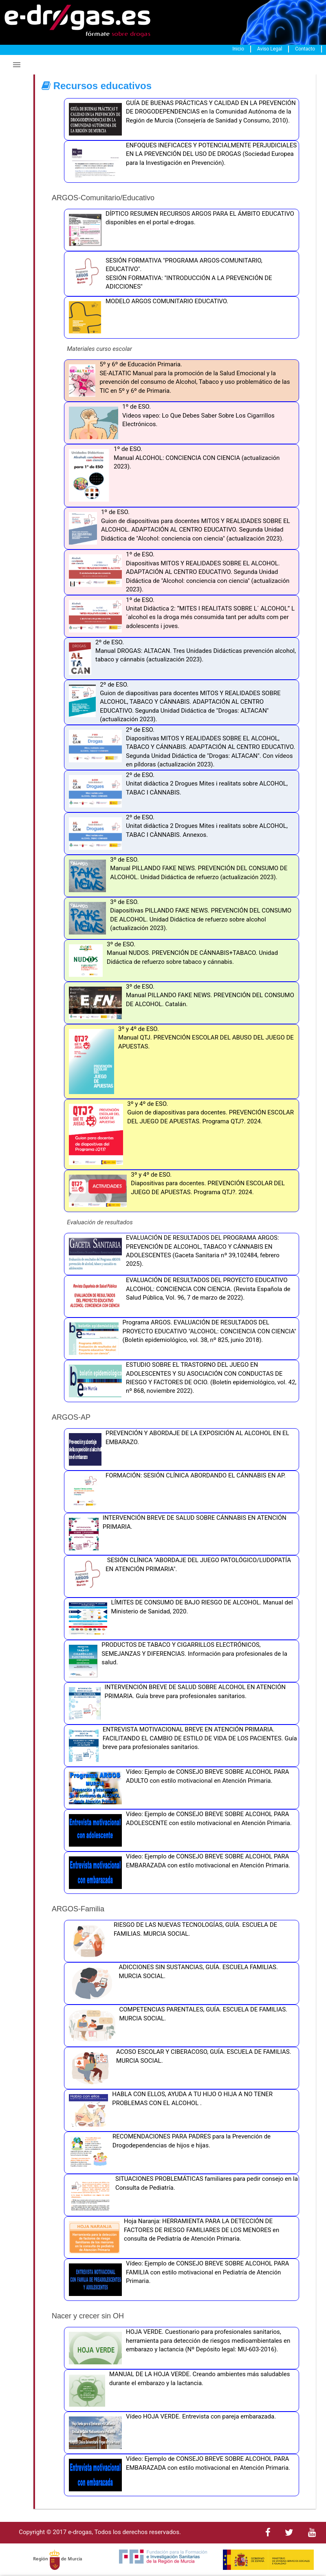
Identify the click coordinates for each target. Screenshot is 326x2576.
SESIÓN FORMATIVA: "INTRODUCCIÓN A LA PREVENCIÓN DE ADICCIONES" (189, 282)
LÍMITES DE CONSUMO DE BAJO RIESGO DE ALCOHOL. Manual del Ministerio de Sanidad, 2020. (179, 1618)
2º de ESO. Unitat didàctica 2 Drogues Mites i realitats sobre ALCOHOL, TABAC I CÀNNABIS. (176, 791)
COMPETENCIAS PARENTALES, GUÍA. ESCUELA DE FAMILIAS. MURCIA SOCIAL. (176, 2025)
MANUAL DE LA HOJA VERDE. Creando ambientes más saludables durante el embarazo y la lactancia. (177, 2390)
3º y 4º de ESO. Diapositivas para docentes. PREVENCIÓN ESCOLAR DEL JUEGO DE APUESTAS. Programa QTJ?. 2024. (175, 1191)
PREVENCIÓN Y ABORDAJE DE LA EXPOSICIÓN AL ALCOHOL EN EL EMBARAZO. (177, 1449)
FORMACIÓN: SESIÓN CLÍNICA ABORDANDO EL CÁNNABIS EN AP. (175, 1491)
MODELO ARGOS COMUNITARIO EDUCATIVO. (146, 317)
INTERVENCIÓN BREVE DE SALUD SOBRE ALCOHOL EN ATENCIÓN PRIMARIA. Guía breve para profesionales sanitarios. (175, 1703)
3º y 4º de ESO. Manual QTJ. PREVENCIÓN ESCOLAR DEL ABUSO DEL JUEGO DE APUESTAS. (179, 1061)
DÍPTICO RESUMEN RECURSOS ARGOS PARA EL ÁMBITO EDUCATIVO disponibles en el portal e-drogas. (179, 230)
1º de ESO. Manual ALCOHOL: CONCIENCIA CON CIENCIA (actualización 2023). (172, 475)
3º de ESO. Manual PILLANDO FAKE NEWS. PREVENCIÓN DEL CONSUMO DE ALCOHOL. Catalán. (179, 1003)
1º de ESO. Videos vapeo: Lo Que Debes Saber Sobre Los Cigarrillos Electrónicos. (170, 423)
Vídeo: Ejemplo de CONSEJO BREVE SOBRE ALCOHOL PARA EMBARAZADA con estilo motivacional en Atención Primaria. (177, 1872)
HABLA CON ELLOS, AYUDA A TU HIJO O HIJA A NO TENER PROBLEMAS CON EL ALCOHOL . (169, 2110)
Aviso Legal (269, 49)
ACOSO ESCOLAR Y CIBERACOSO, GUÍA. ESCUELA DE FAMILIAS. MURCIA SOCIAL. (178, 2068)
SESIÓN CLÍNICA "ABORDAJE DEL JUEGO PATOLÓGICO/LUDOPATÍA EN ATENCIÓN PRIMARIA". (178, 1576)
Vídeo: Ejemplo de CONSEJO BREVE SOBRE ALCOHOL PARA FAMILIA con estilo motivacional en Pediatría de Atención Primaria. (177, 2279)
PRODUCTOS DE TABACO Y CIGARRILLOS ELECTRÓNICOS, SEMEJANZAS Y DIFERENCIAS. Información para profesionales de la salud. (176, 1661)
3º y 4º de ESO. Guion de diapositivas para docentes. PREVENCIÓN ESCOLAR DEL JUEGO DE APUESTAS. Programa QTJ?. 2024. (179, 1134)
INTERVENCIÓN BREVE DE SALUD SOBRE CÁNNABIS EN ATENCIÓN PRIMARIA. (175, 1534)
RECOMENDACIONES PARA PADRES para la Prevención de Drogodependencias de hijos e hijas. (168, 2152)
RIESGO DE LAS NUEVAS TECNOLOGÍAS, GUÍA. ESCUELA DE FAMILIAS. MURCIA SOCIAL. (171, 1941)
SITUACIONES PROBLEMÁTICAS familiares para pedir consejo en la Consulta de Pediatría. (181, 2195)
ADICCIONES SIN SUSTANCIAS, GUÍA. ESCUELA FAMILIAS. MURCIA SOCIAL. (171, 1983)
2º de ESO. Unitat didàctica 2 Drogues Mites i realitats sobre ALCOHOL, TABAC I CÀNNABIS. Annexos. (176, 833)
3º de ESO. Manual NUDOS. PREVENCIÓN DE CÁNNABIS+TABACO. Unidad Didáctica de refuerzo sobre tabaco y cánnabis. (171, 960)
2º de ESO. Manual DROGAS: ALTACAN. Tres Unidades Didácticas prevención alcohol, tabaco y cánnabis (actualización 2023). (180, 658)
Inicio (238, 49)
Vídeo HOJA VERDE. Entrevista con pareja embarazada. (170, 2432)
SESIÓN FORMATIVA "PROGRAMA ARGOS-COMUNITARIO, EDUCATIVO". (184, 265)
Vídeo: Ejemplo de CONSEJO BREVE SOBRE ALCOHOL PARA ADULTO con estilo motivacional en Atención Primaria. (177, 1788)
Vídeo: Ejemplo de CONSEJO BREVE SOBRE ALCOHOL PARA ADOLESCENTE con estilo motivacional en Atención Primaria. (178, 1830)
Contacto (305, 49)
